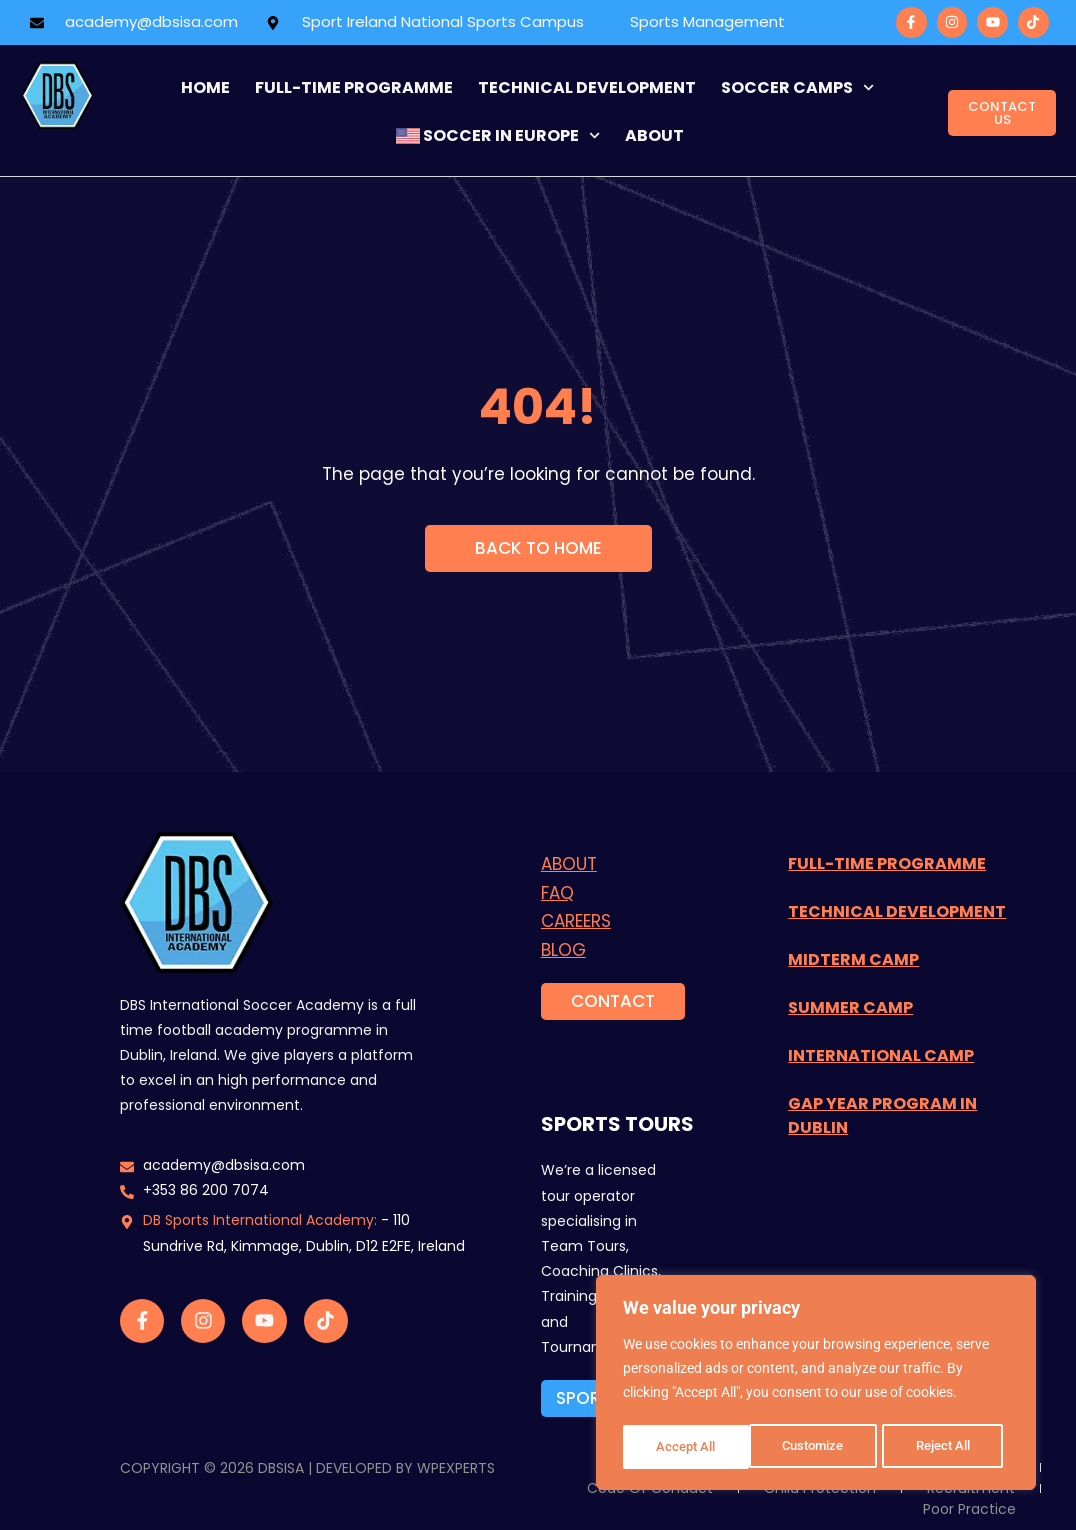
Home (205, 87)
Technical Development (587, 87)
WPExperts (456, 1468)
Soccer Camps (797, 87)
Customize (687, 1447)
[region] (816, 1385)
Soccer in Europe (498, 135)
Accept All (948, 1447)
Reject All (818, 1447)
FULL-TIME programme (354, 87)
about (654, 135)
